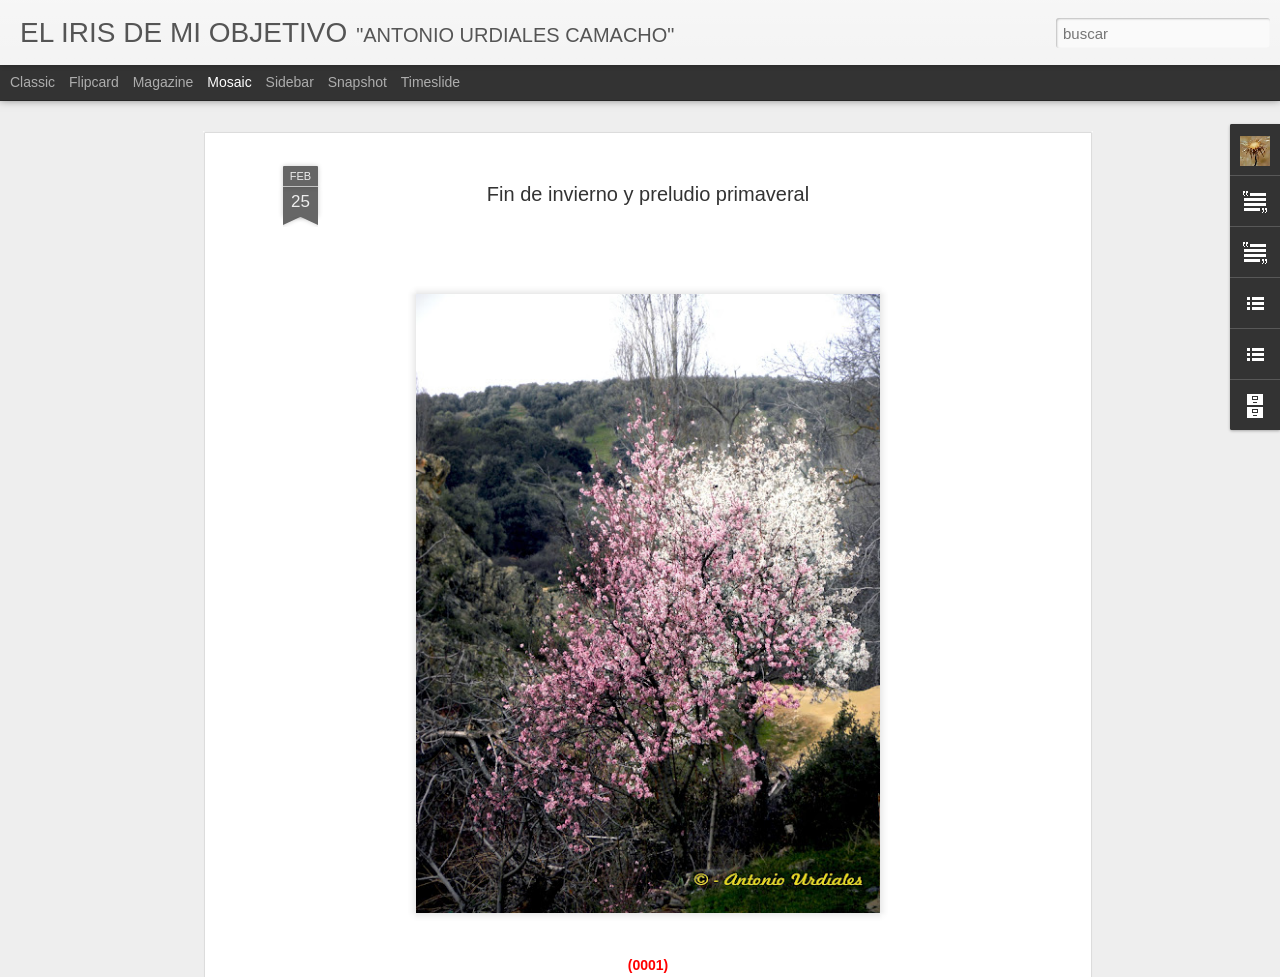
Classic (32, 82)
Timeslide (430, 82)
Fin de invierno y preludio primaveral (648, 194)
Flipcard (94, 82)
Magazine (163, 82)
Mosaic (229, 82)
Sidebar (290, 82)
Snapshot (357, 82)
